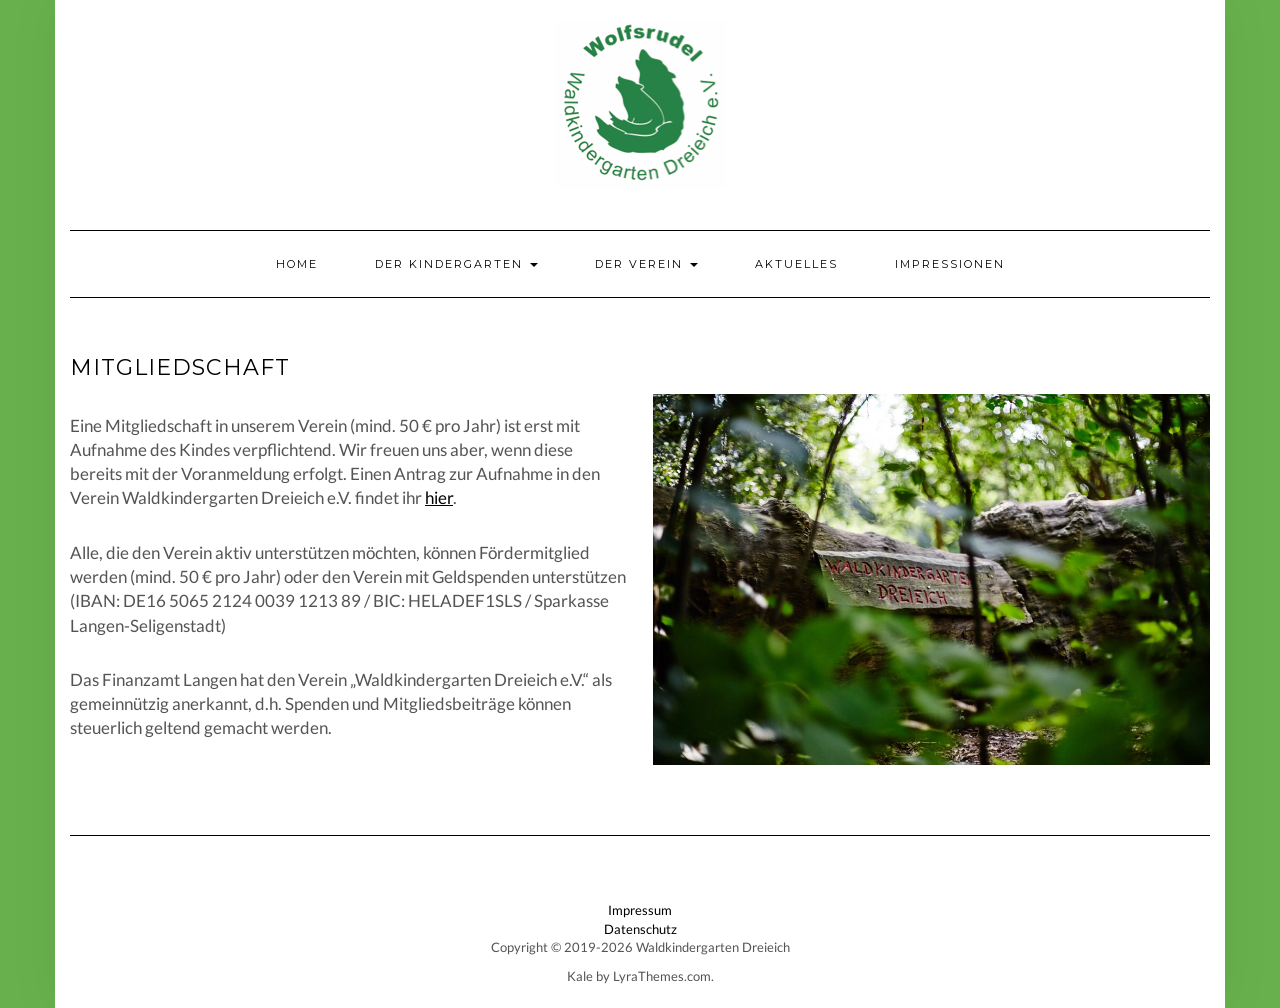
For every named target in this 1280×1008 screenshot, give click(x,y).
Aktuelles (796, 264)
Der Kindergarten (456, 264)
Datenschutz (640, 929)
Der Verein (646, 264)
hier (439, 497)
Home (297, 264)
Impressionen (950, 264)
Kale (580, 976)
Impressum (640, 910)
